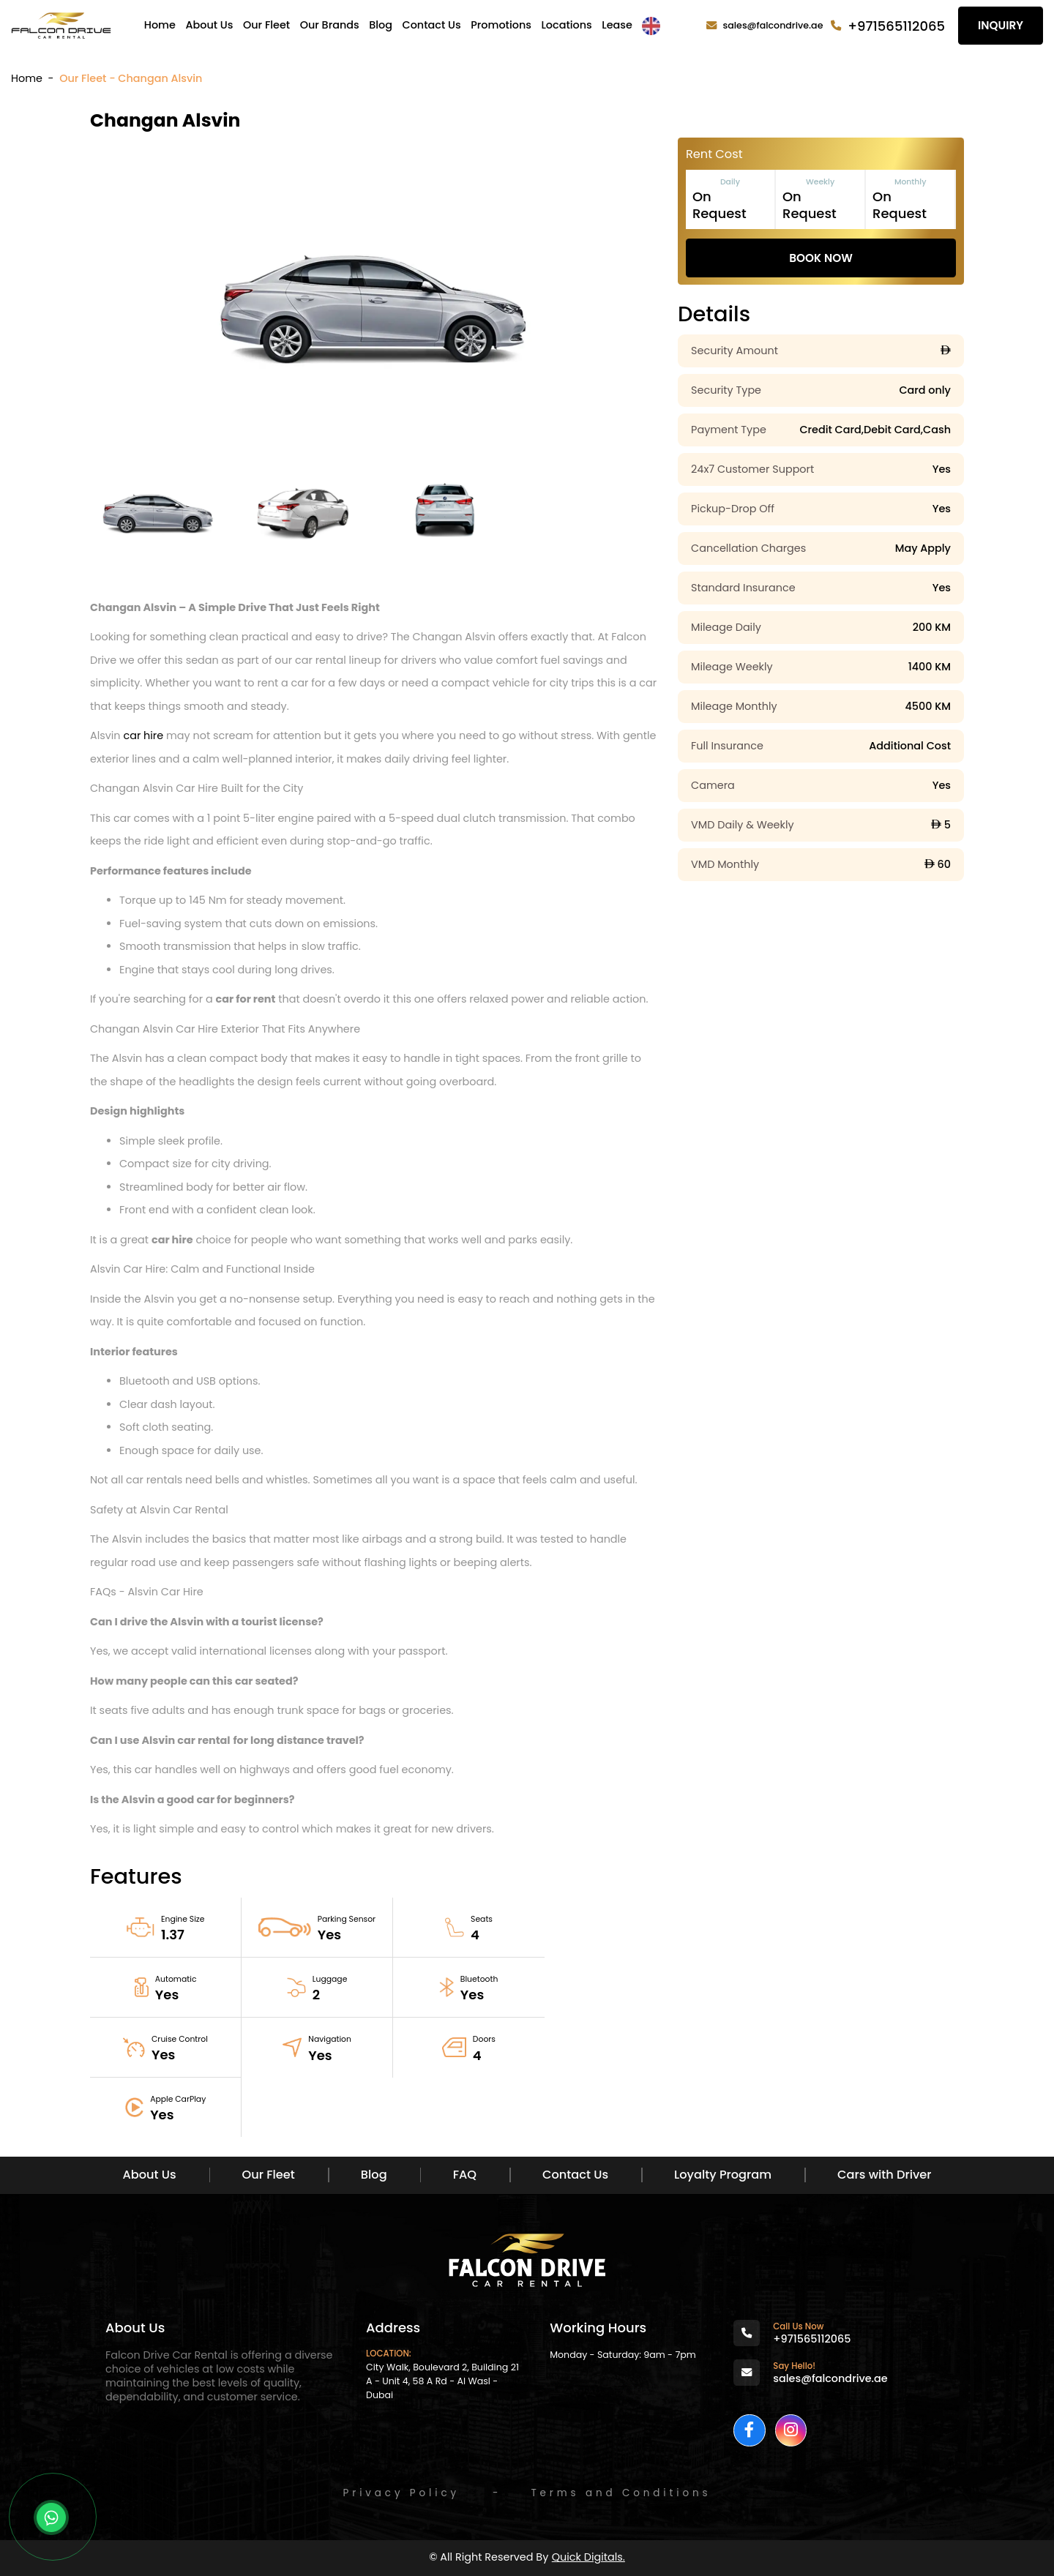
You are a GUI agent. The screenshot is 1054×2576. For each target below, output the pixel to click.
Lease (617, 25)
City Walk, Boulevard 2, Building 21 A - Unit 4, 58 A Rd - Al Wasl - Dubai (442, 2381)
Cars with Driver (884, 2174)
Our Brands (329, 25)
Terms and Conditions (621, 2493)
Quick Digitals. (588, 2557)
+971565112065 (896, 26)
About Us (209, 25)
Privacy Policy (401, 2493)
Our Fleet (266, 25)
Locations (566, 25)
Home (160, 25)
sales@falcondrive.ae (773, 25)
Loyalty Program (722, 2174)
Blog (380, 25)
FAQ (464, 2174)
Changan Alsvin (165, 120)
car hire (143, 735)
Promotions (501, 25)
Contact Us (432, 25)
